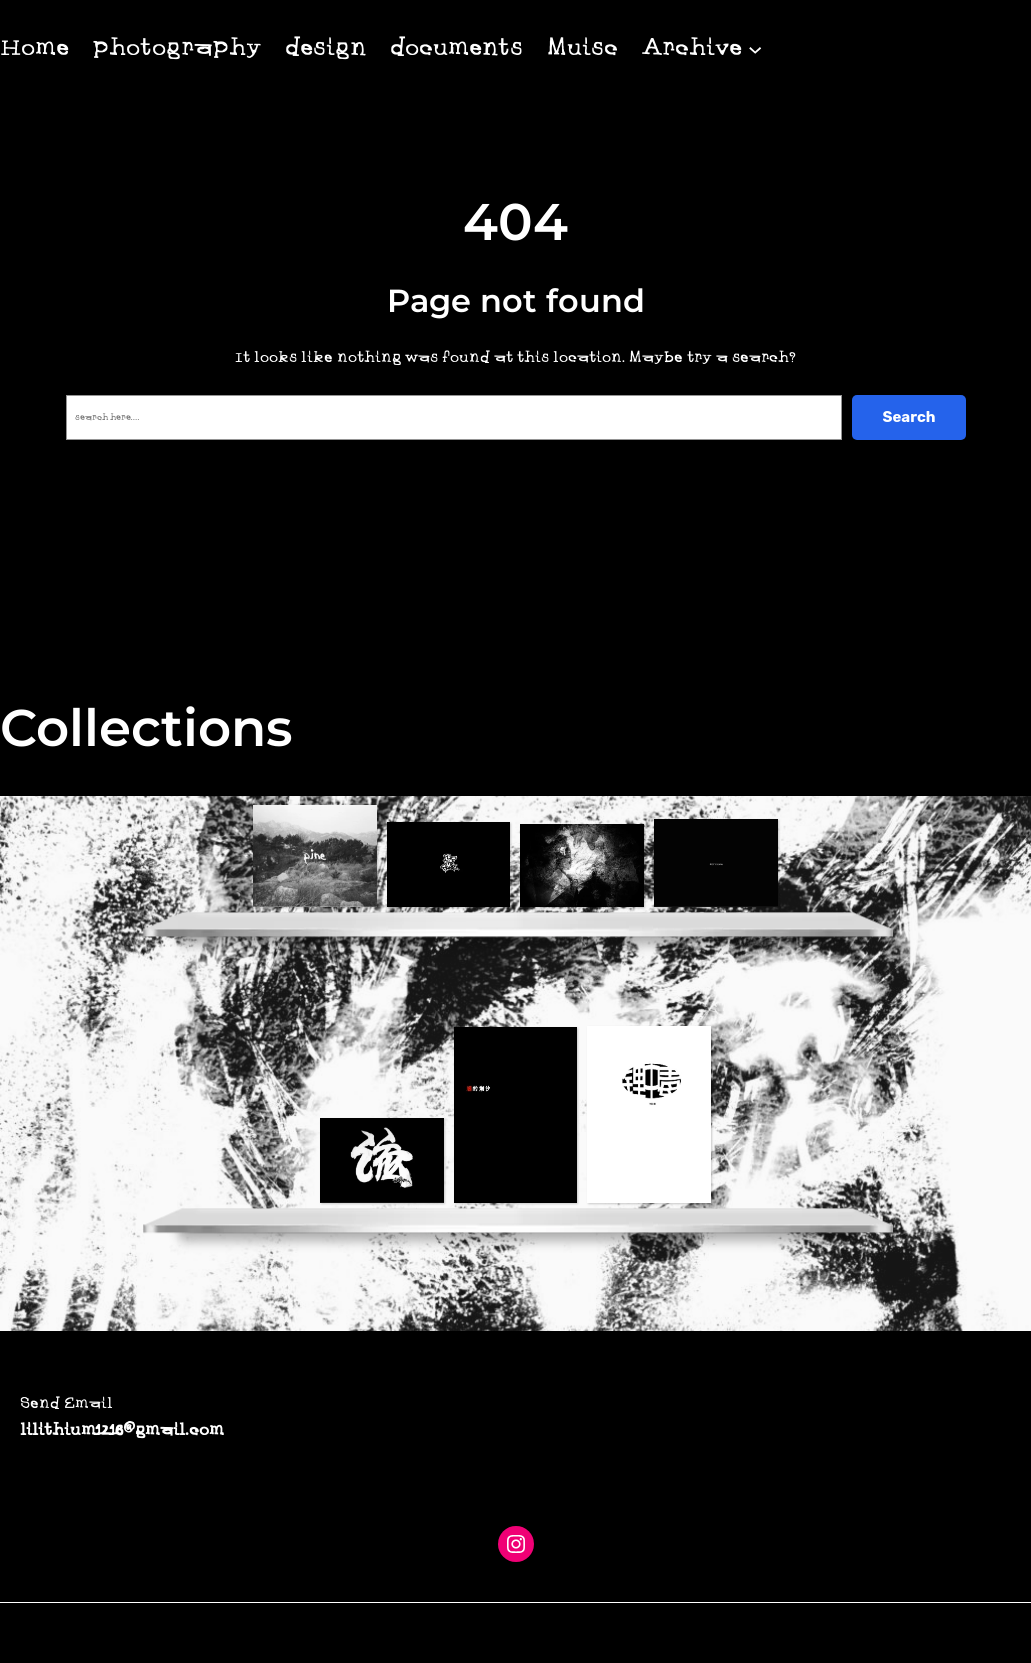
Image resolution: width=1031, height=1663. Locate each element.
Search (908, 417)
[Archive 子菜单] (755, 48)
